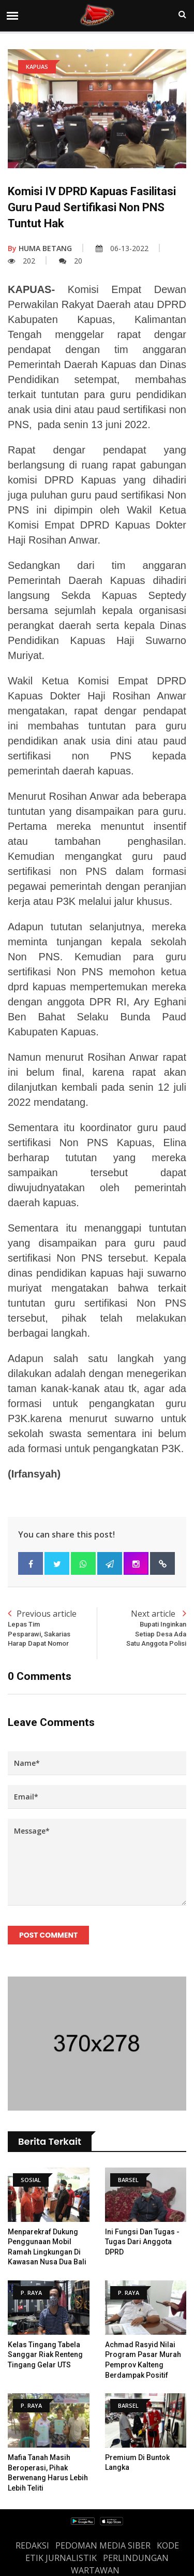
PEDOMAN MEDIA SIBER (103, 2545)
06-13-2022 (122, 248)
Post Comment (48, 1935)
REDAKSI (32, 2545)
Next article (142, 1628)
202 (21, 261)
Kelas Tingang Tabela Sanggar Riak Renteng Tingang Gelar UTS (45, 2354)
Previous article (52, 1628)
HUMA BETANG (40, 248)
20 (70, 261)
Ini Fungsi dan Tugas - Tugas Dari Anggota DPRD (142, 2242)
